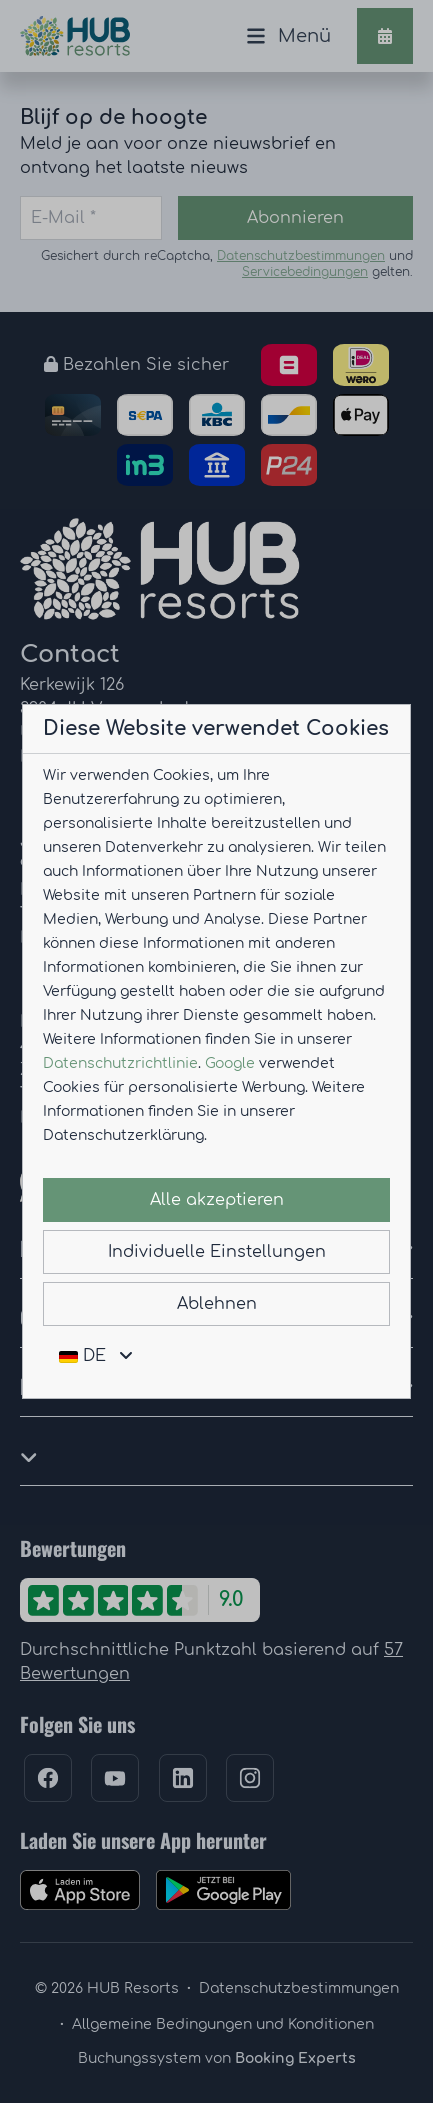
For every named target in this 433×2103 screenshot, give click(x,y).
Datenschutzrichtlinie (120, 1063)
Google (230, 1063)
